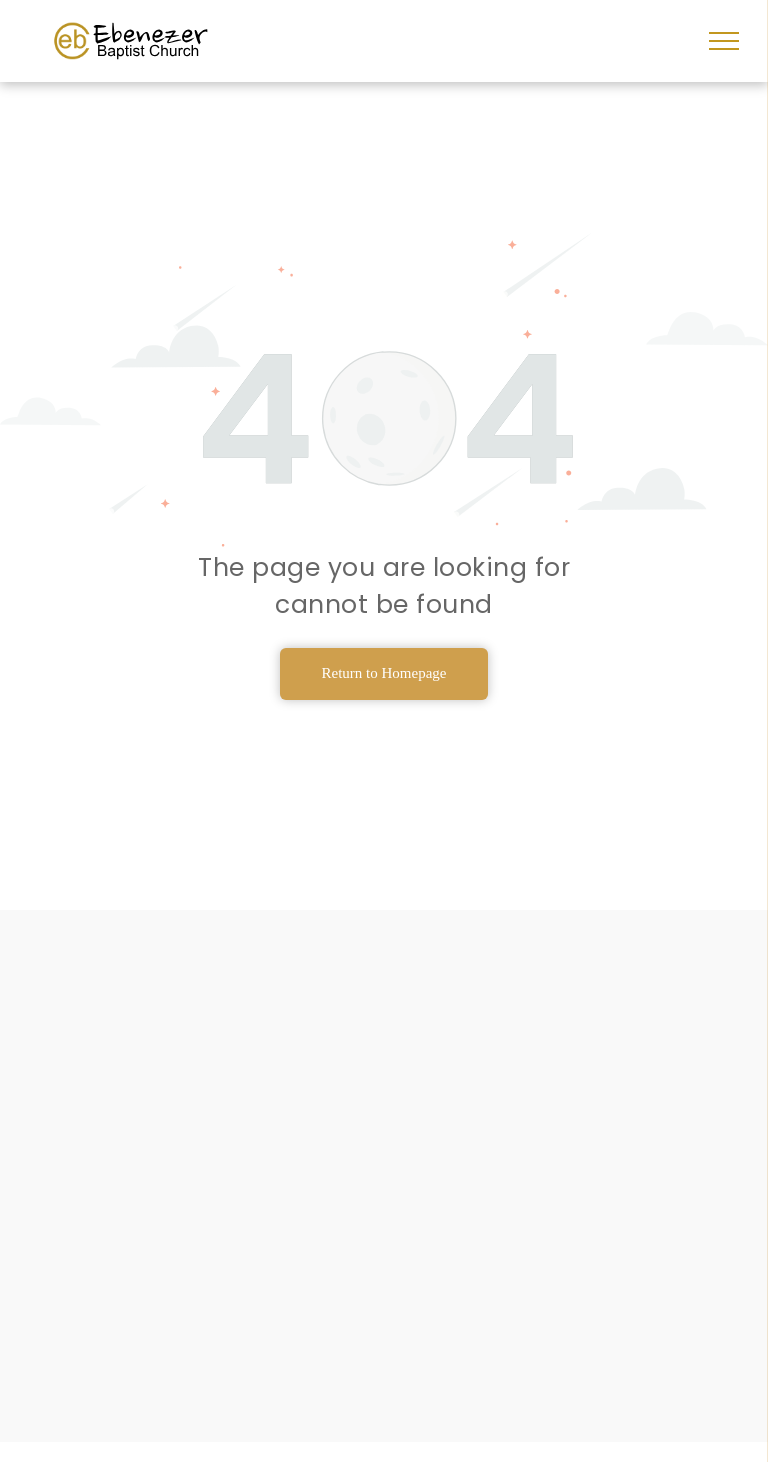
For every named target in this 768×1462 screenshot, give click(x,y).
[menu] (724, 41)
